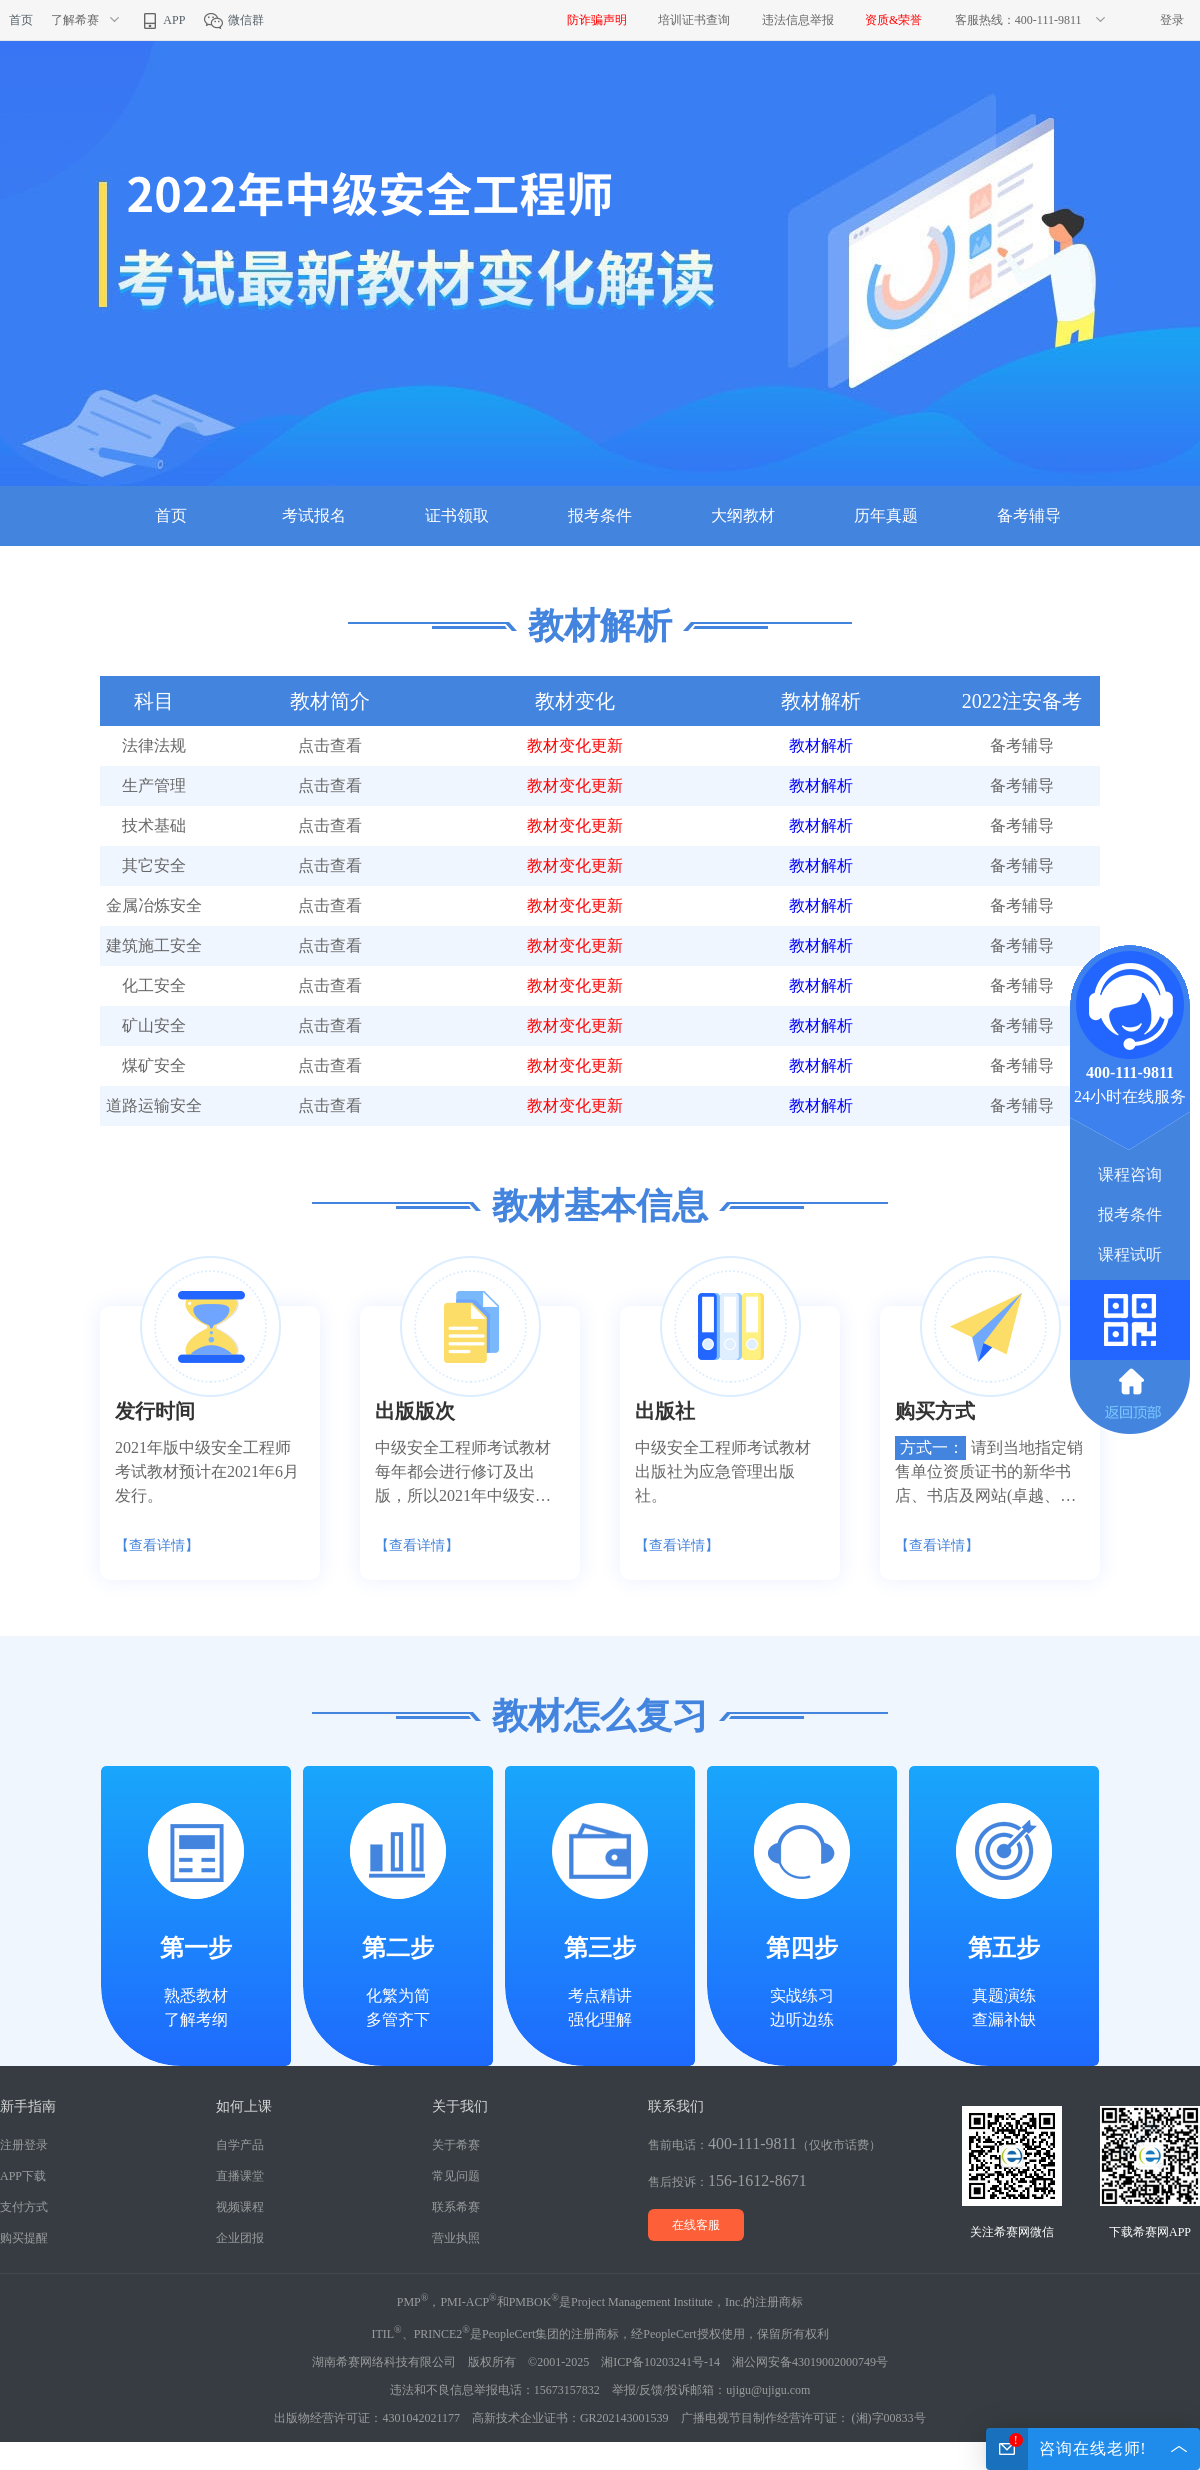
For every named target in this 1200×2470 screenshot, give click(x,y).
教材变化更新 (575, 745)
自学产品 (240, 2145)
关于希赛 (456, 2145)
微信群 (233, 20)
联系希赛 (456, 2207)
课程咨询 (1130, 1174)
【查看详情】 (157, 1545)
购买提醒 (24, 2238)
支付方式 (24, 2207)
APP (162, 20)
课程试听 (1130, 1254)
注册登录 (24, 2145)
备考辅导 (1029, 515)
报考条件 (600, 515)
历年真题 (886, 515)
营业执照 (456, 2238)
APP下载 (23, 2176)
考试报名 (314, 515)
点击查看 (330, 745)
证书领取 (457, 515)
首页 (21, 20)
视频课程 (240, 2207)
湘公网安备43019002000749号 (810, 2362)
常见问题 (456, 2176)
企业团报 (240, 2238)
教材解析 (821, 745)
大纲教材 (743, 515)
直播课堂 (240, 2176)
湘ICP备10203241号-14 (660, 2362)
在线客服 (696, 2225)
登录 (1172, 20)
